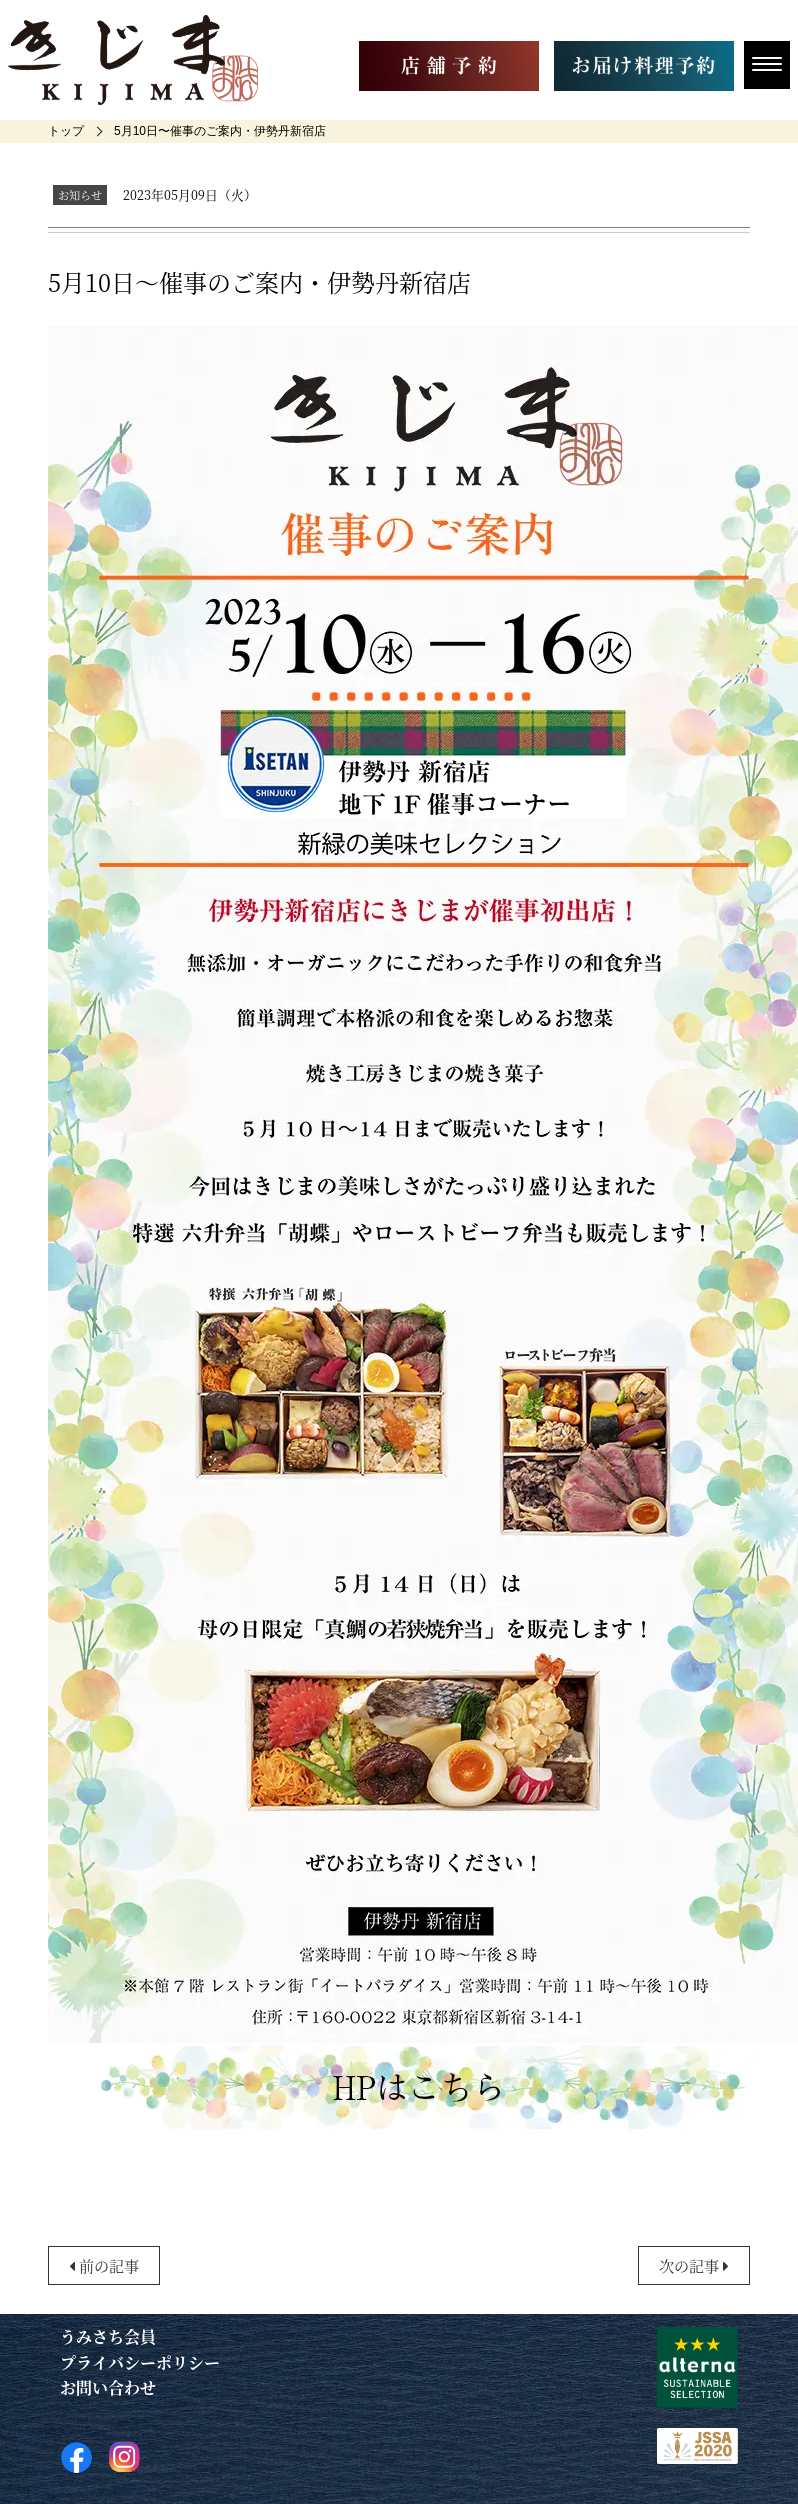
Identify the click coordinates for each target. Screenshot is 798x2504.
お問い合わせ (108, 2387)
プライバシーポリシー (140, 2362)
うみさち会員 (108, 2336)
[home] (66, 131)
